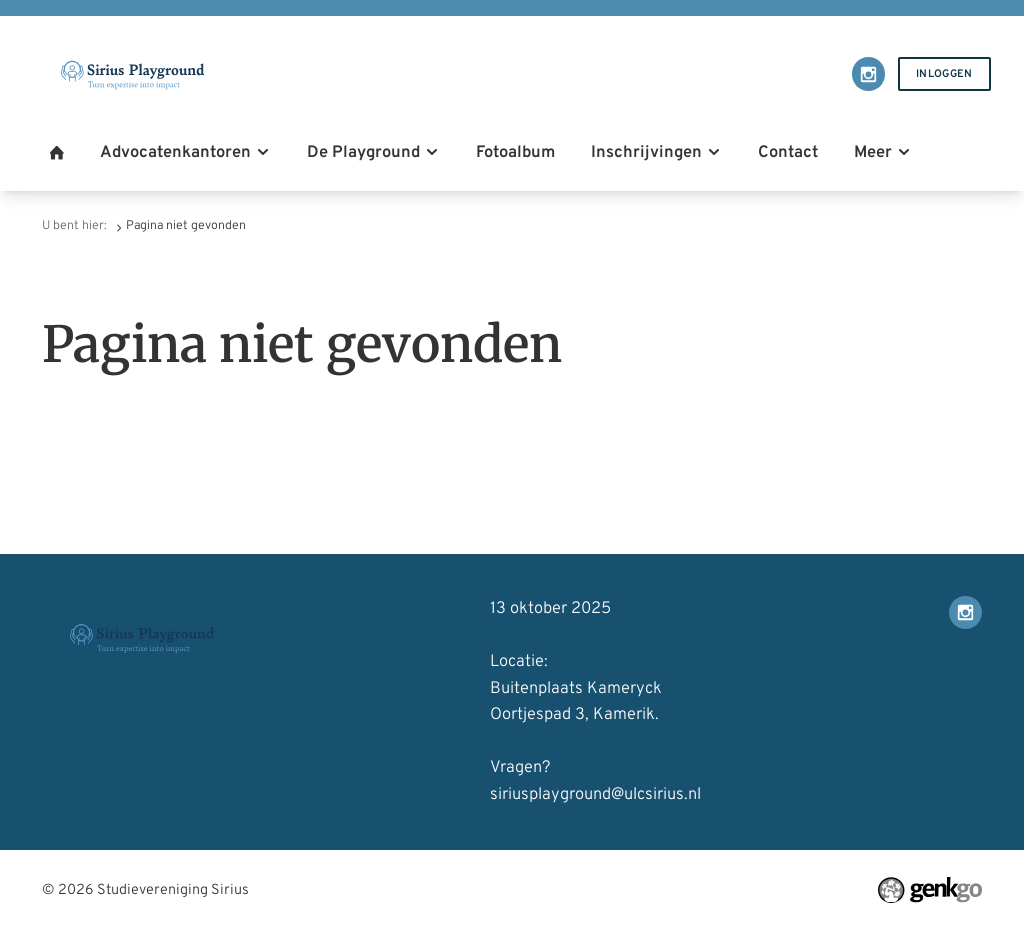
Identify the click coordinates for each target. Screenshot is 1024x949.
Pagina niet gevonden (186, 226)
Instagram (868, 73)
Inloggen (944, 74)
